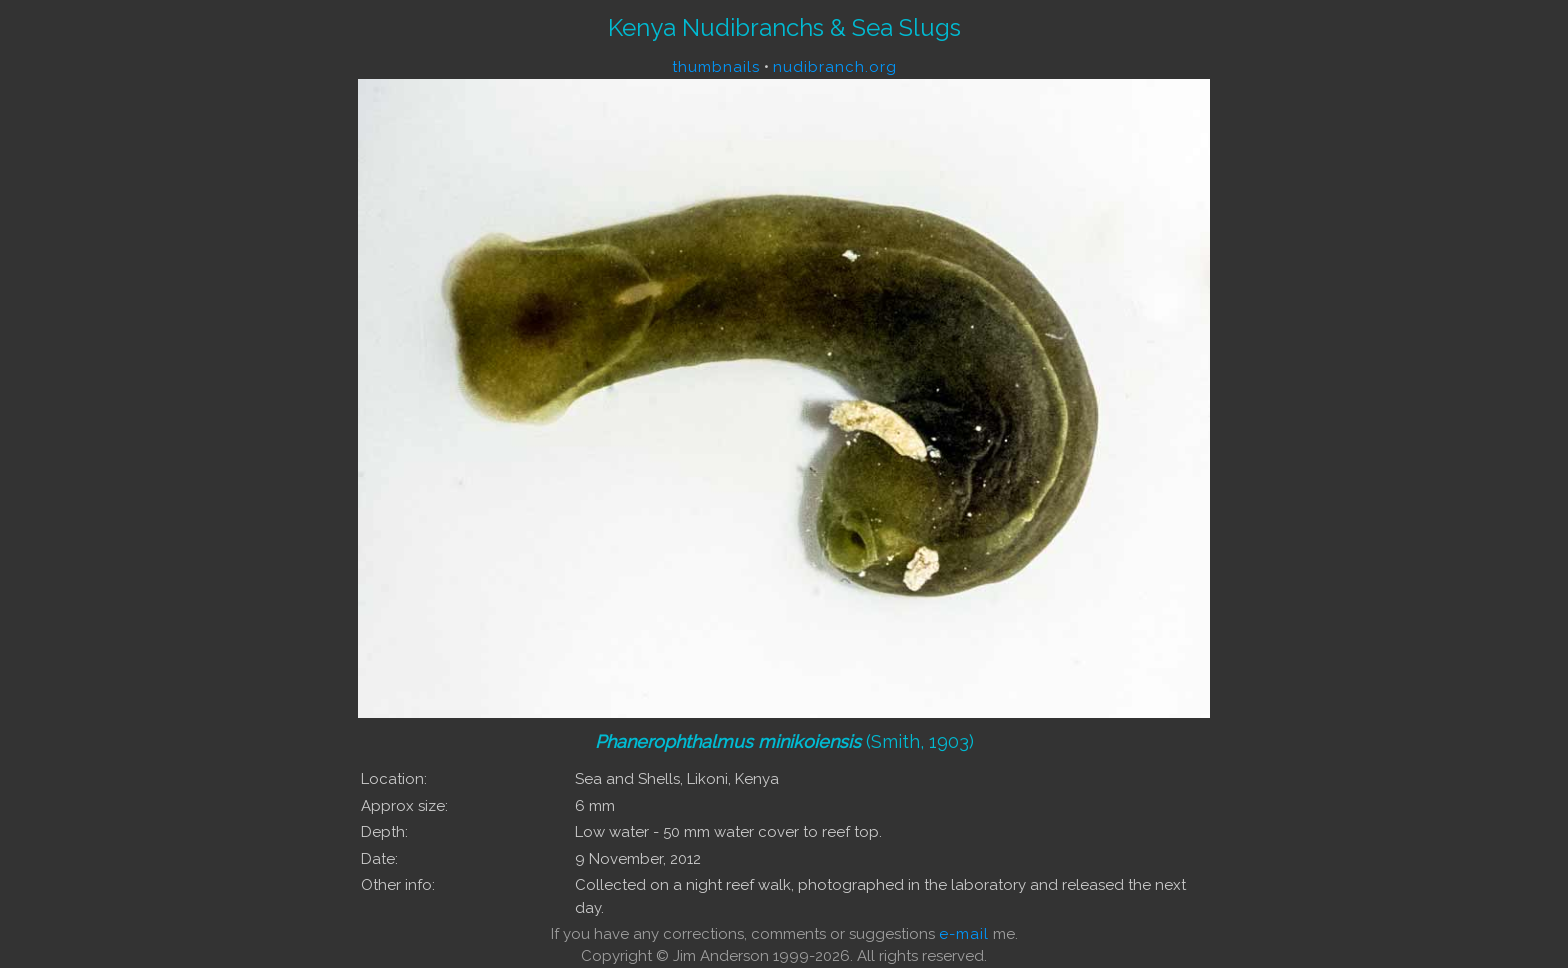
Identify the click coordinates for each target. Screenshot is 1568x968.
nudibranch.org (835, 67)
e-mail (964, 934)
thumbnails (716, 67)
